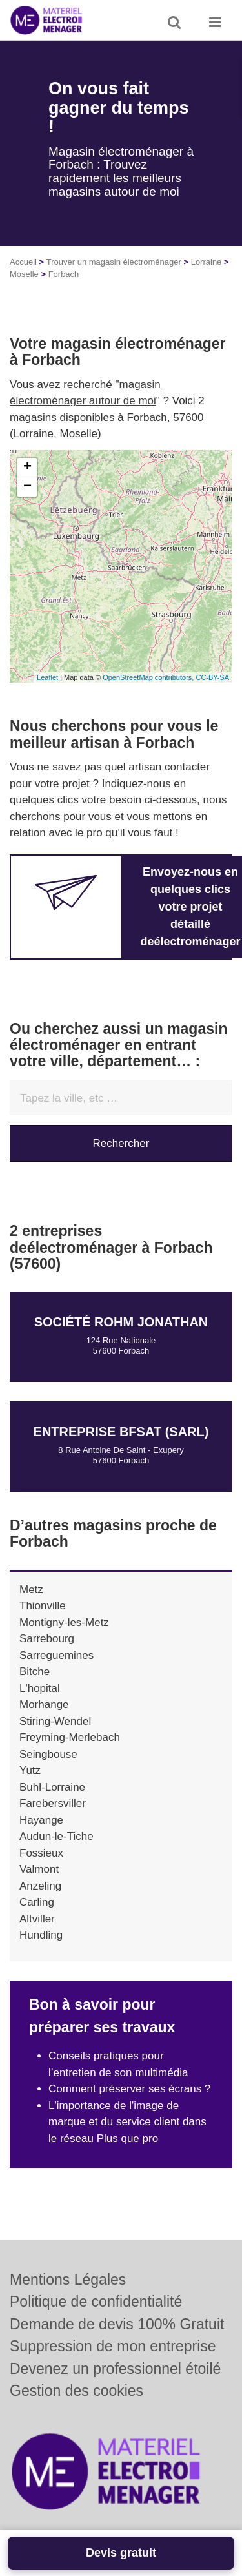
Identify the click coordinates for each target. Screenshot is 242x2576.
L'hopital (39, 1688)
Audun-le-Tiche (56, 1836)
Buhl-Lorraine (52, 1787)
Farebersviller (52, 1803)
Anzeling (40, 1886)
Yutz (30, 1770)
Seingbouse (48, 1754)
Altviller (37, 1919)
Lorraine (206, 262)
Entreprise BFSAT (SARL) (121, 1432)
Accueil (23, 262)
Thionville (42, 1606)
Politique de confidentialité (96, 2301)
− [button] (27, 487)
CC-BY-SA (212, 677)
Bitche (34, 1671)
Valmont (39, 1869)
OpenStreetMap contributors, (149, 677)
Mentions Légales (68, 2279)
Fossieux (41, 1853)
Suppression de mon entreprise (113, 2346)
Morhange (44, 1704)
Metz (31, 1589)
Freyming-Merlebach (69, 1737)
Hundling (41, 1935)
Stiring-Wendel (55, 1721)
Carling (36, 1902)
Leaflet (47, 677)
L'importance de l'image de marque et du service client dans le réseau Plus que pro (127, 2122)
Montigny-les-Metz (64, 1622)
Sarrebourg (46, 1639)
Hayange (41, 1820)
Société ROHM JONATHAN (121, 1322)
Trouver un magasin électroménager (113, 262)
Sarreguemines (56, 1655)
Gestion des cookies (76, 2390)
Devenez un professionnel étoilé (115, 2368)
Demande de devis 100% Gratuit (117, 2324)
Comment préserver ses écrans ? (129, 2089)
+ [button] (27, 467)
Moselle (24, 274)
